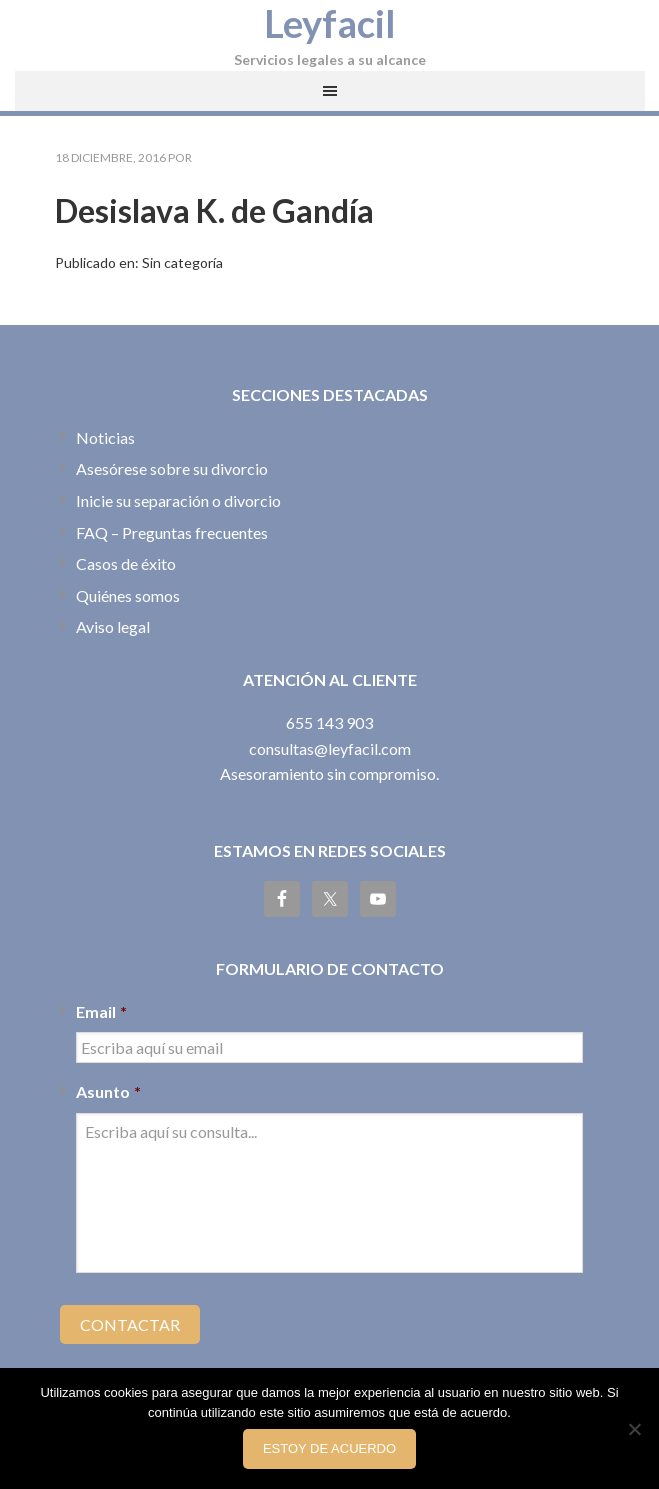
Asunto (108, 1091)
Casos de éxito (126, 563)
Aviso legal (113, 626)
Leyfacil (330, 23)
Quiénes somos (128, 595)
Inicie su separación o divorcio (178, 500)
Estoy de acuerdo (329, 1448)
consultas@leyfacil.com (330, 748)
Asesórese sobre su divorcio (172, 468)
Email (101, 1011)
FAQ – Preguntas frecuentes (172, 532)
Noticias (105, 437)
